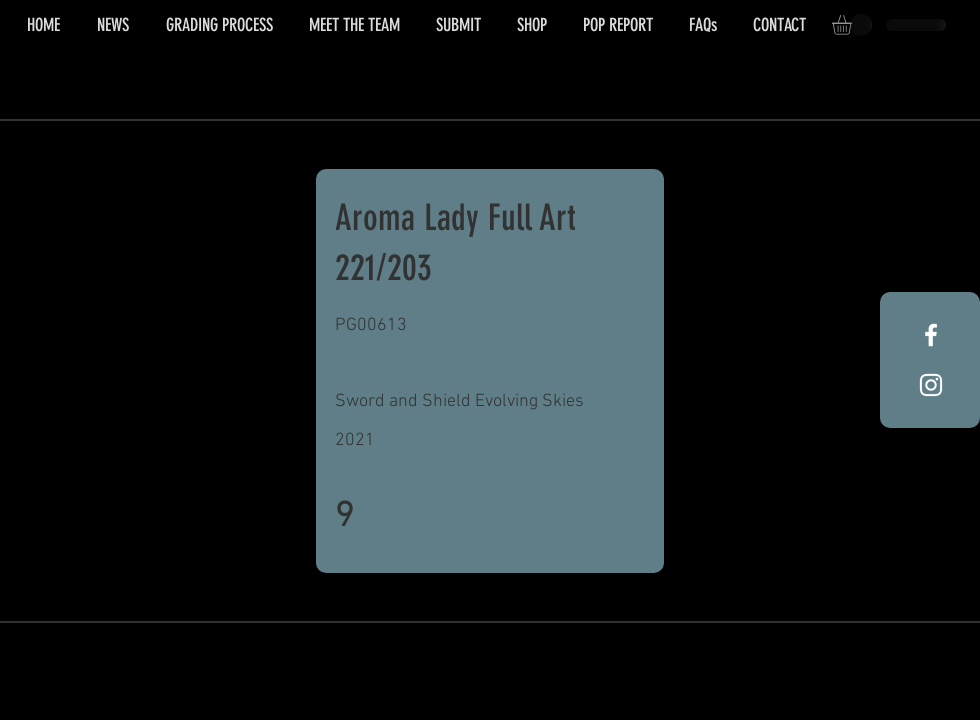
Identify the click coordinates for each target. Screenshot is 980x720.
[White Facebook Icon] (931, 335)
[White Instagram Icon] (931, 385)
